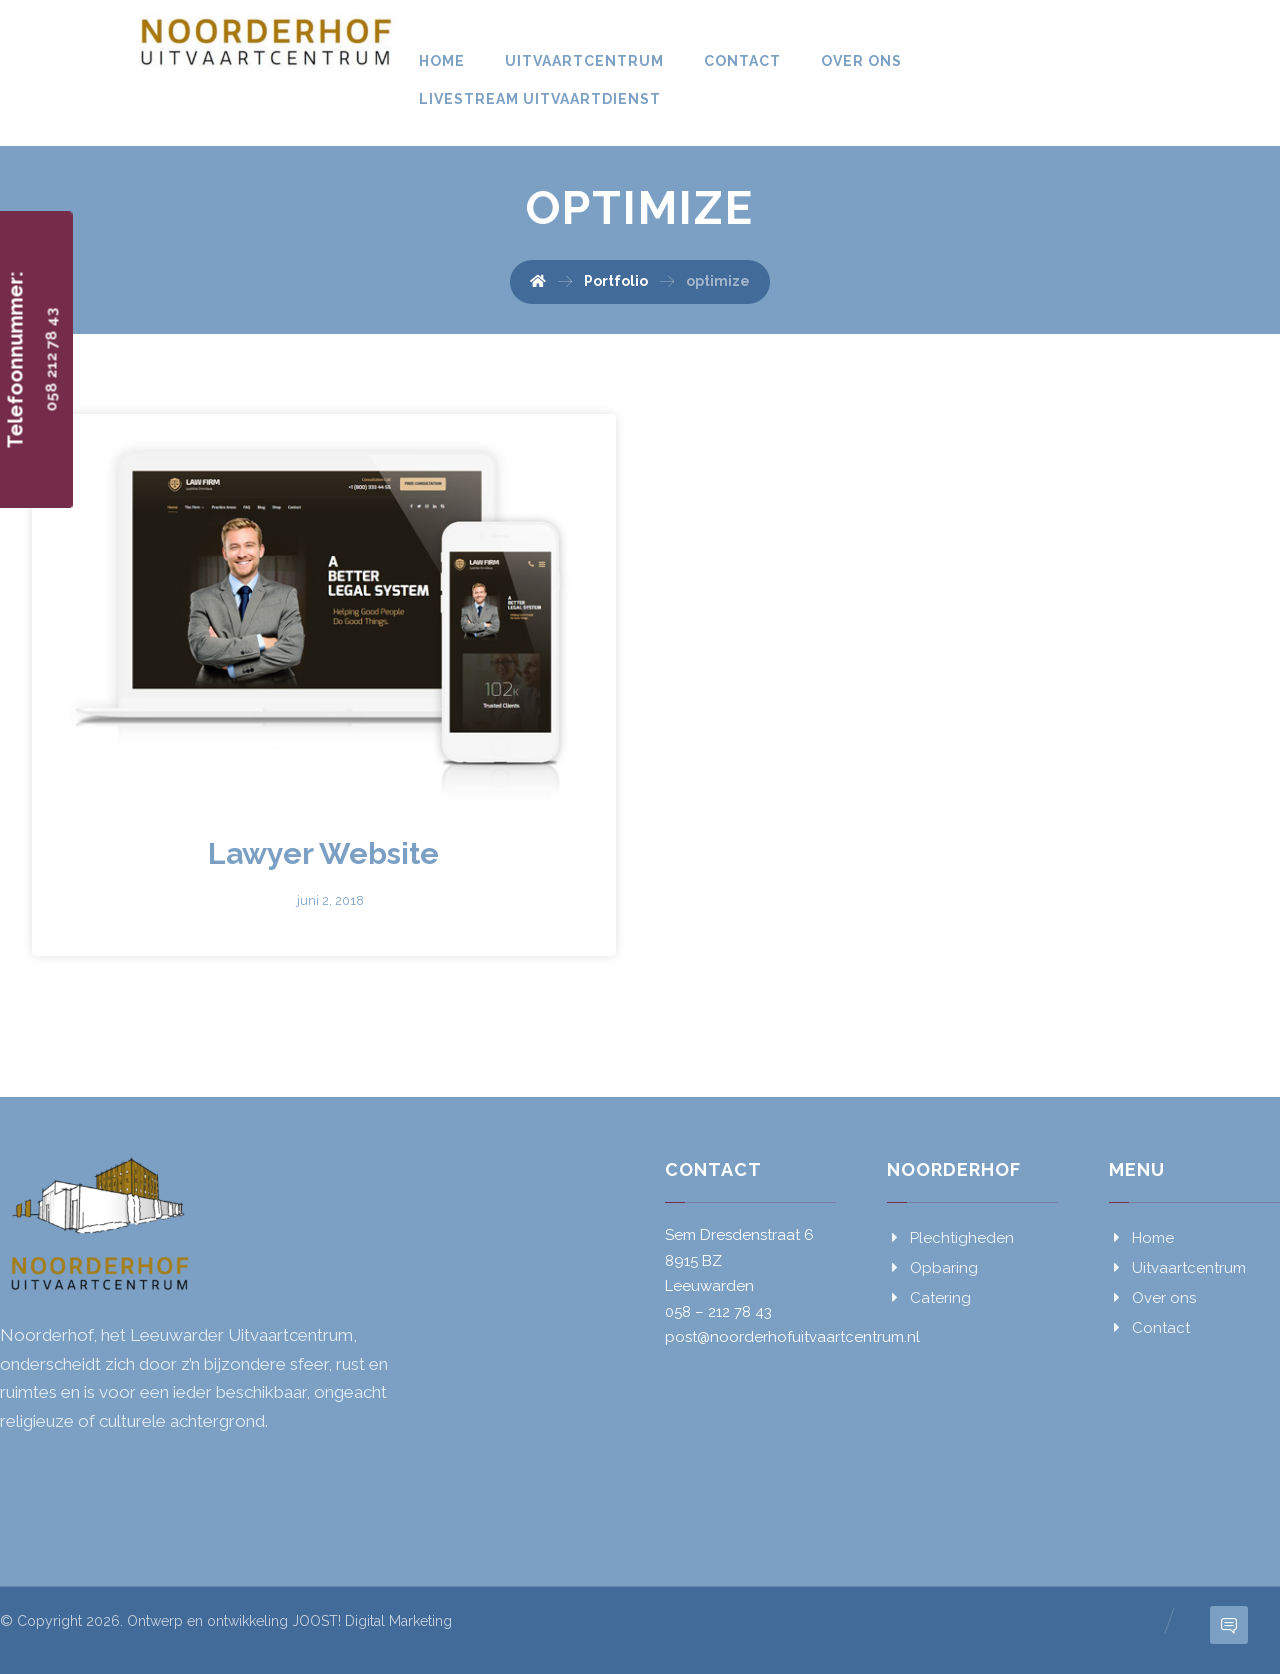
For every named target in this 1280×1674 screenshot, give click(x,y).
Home (1141, 1238)
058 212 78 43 (52, 360)
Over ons (1152, 1298)
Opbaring (932, 1268)
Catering (929, 1298)
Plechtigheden (950, 1238)
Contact (1149, 1328)
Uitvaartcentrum (1177, 1268)
